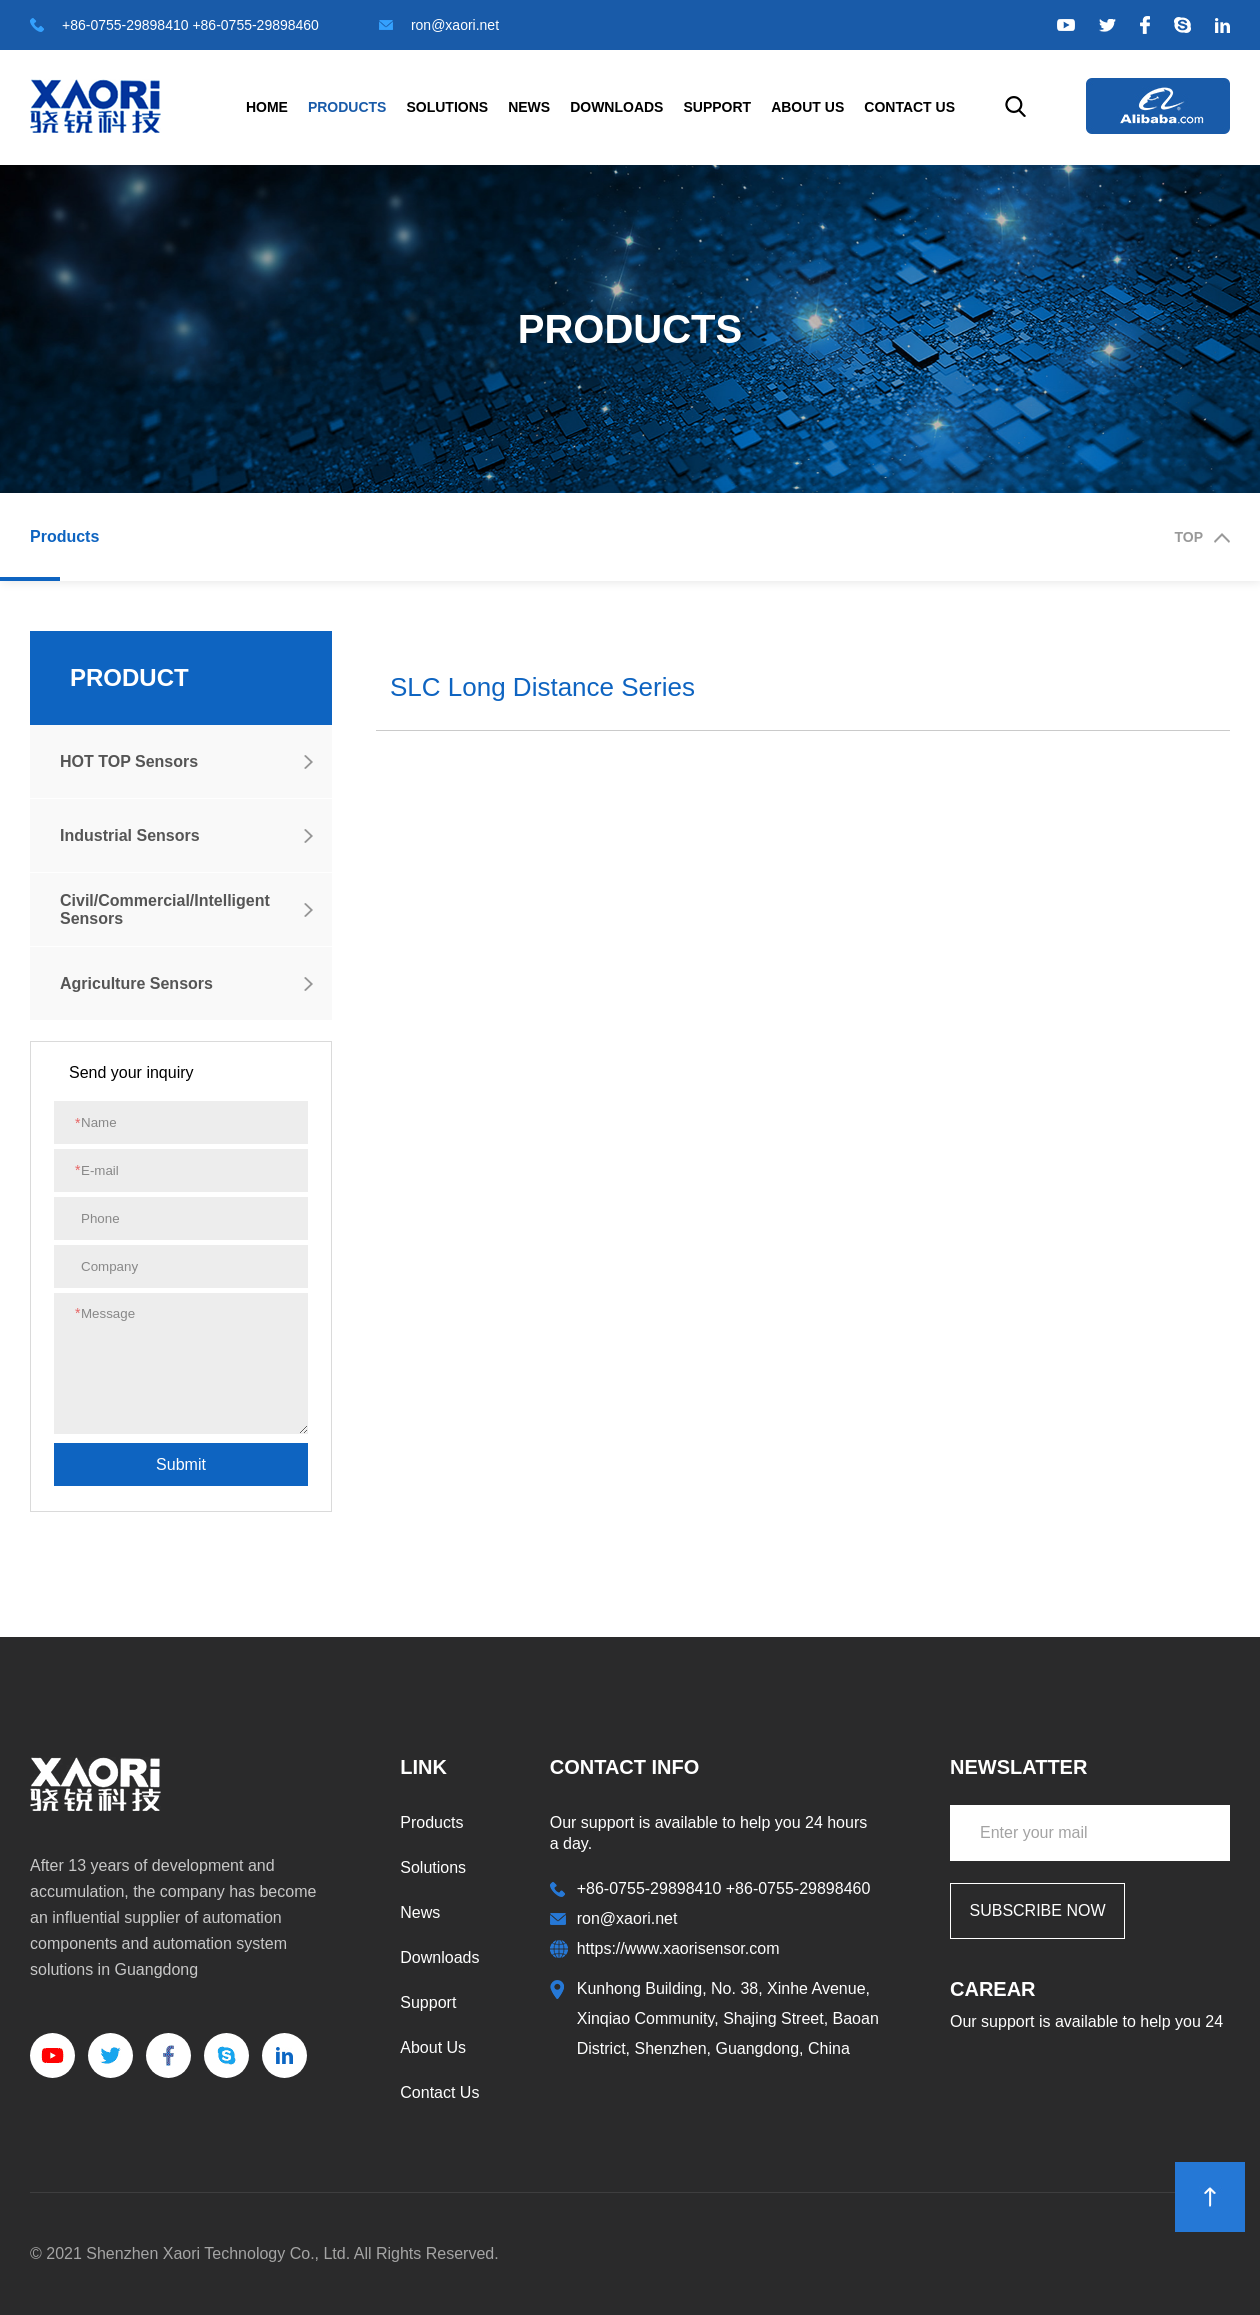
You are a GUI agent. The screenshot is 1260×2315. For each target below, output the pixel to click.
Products (347, 107)
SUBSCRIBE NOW (1037, 1910)
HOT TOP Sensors (129, 761)
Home (267, 107)
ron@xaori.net (439, 25)
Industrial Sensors (130, 835)
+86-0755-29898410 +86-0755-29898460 (174, 25)
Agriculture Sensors (136, 983)
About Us (807, 107)
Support (717, 107)
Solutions (447, 107)
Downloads (616, 107)
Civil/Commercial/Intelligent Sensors (165, 909)
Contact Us (909, 107)
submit (181, 1464)
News (529, 107)
